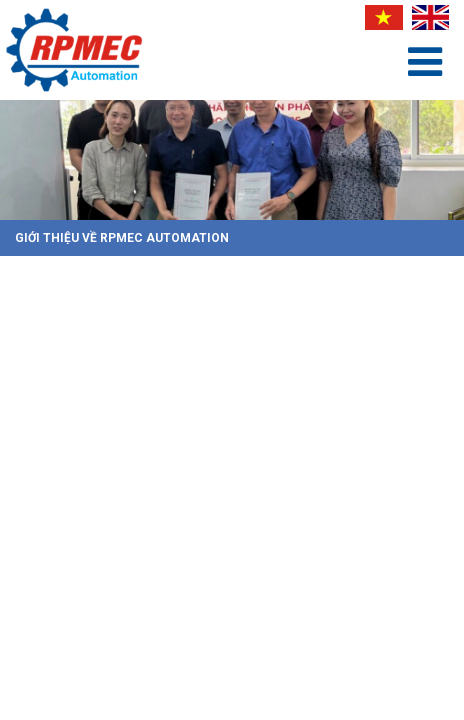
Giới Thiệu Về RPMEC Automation (122, 238)
